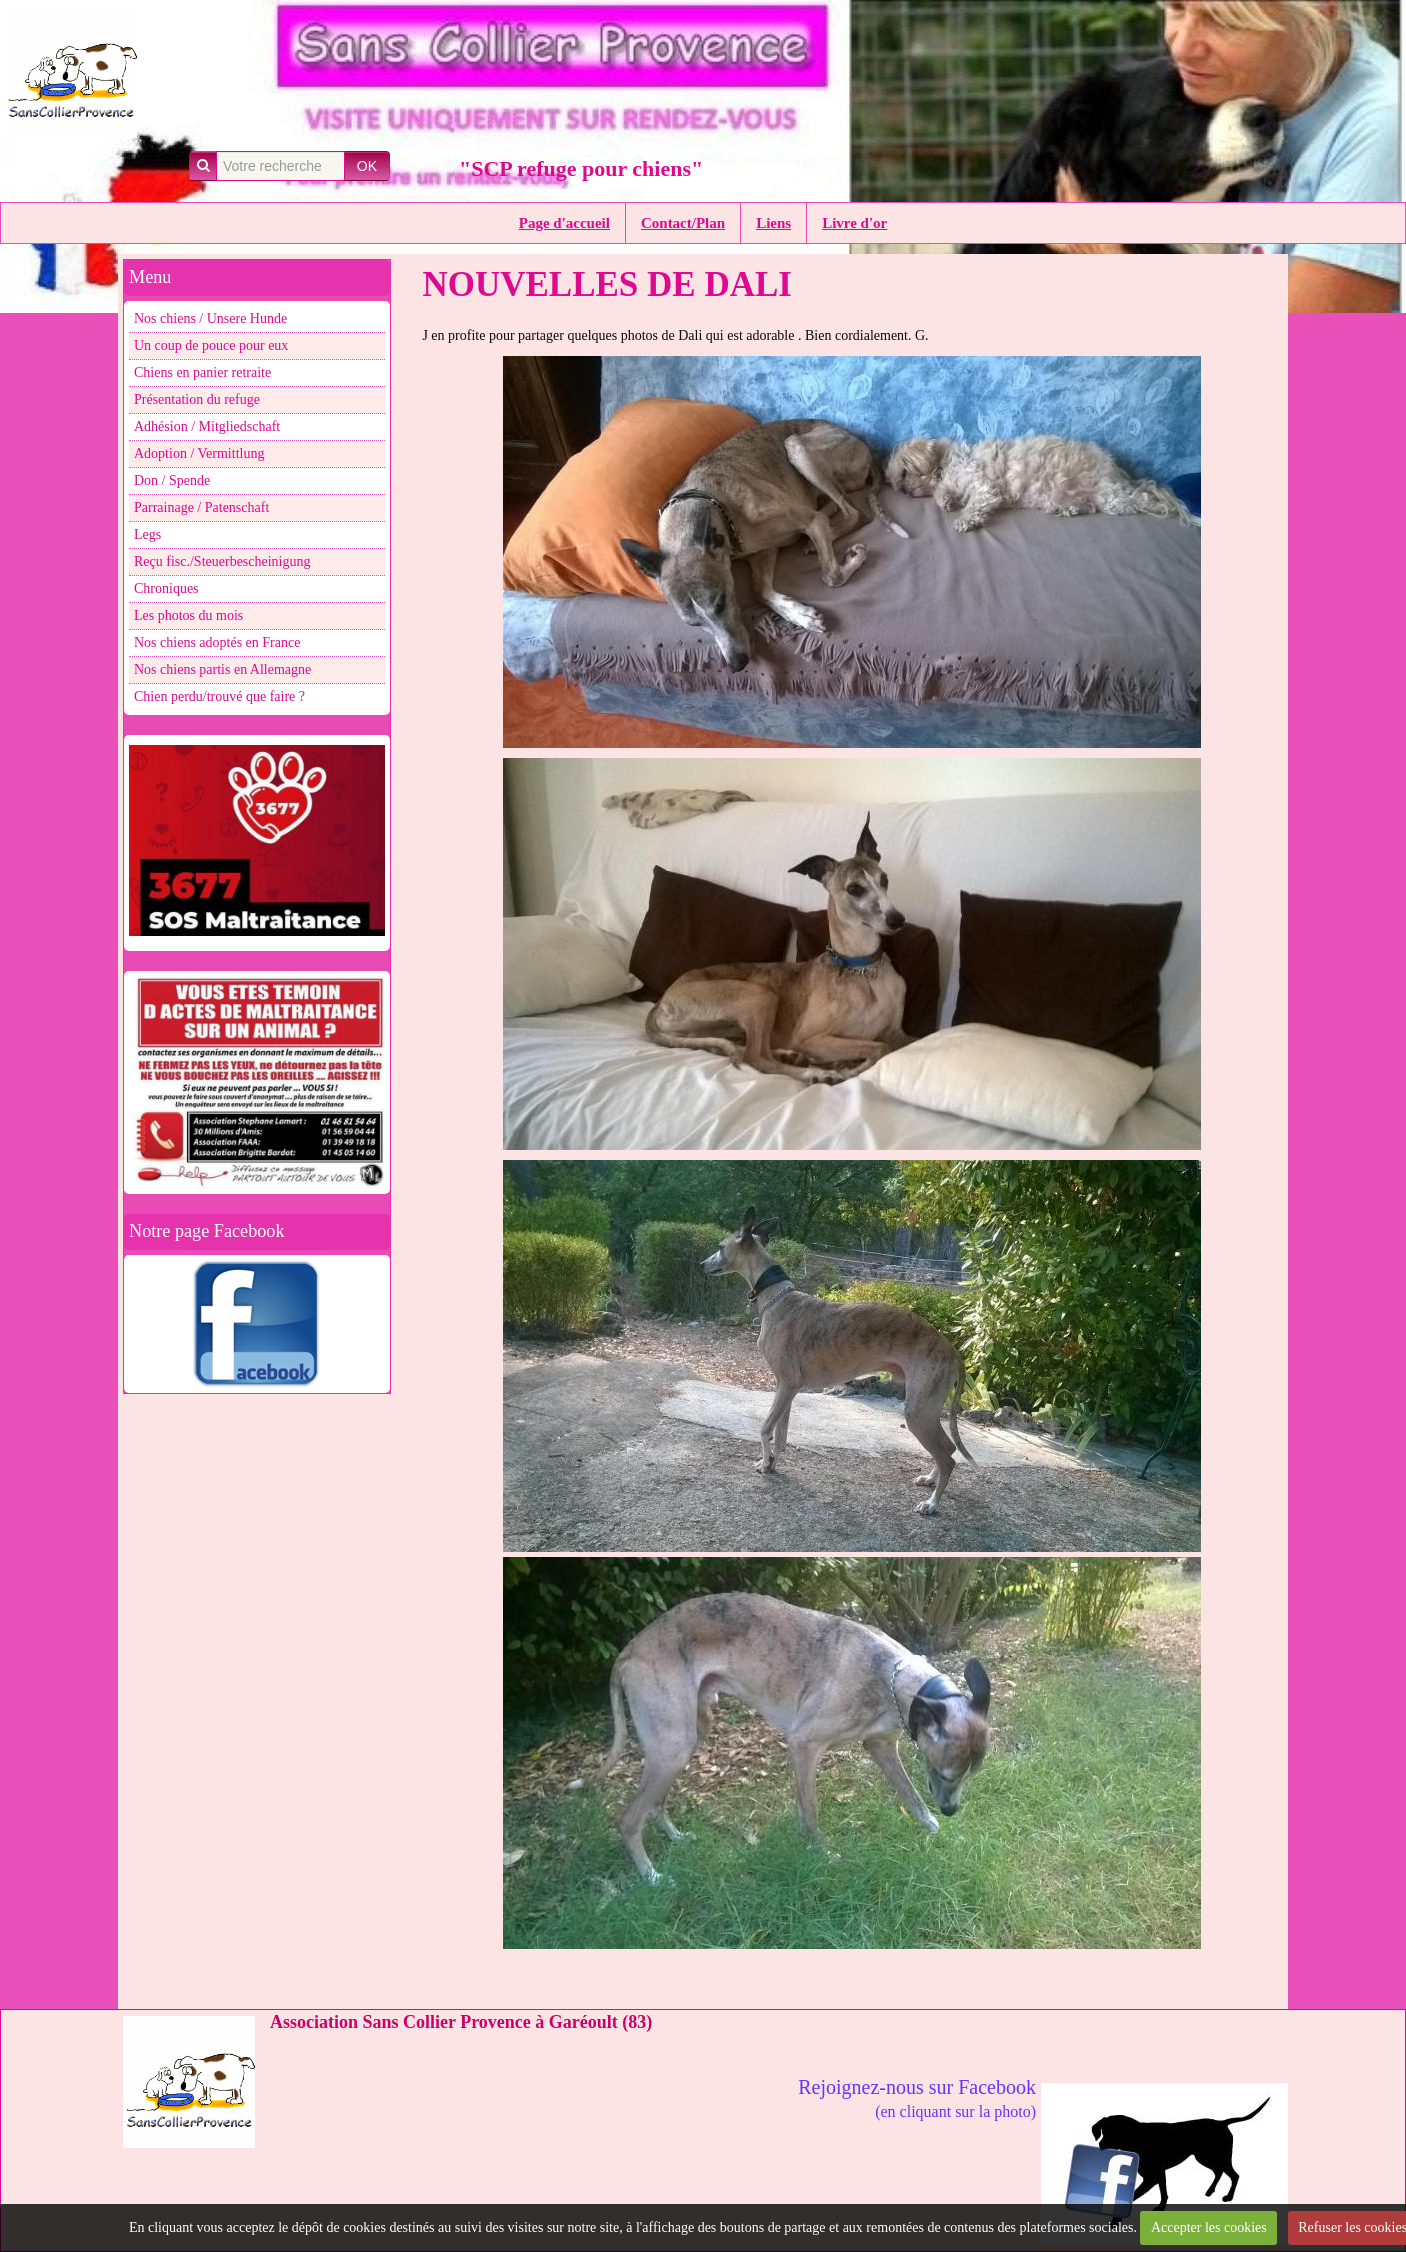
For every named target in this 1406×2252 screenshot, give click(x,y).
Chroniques (166, 588)
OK (367, 166)
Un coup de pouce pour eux (211, 345)
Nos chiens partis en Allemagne (222, 669)
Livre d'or (854, 223)
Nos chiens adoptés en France (217, 642)
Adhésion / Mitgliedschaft (207, 426)
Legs (147, 534)
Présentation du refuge (197, 399)
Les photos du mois (188, 615)
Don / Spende (172, 480)
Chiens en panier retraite (202, 372)
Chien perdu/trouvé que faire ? (219, 696)
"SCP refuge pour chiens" (581, 168)
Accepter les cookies (1209, 2227)
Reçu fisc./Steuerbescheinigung (222, 561)
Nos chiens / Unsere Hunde (210, 318)
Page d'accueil (564, 223)
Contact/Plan (683, 223)
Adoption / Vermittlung (199, 453)
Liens (773, 223)
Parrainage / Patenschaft (201, 507)
